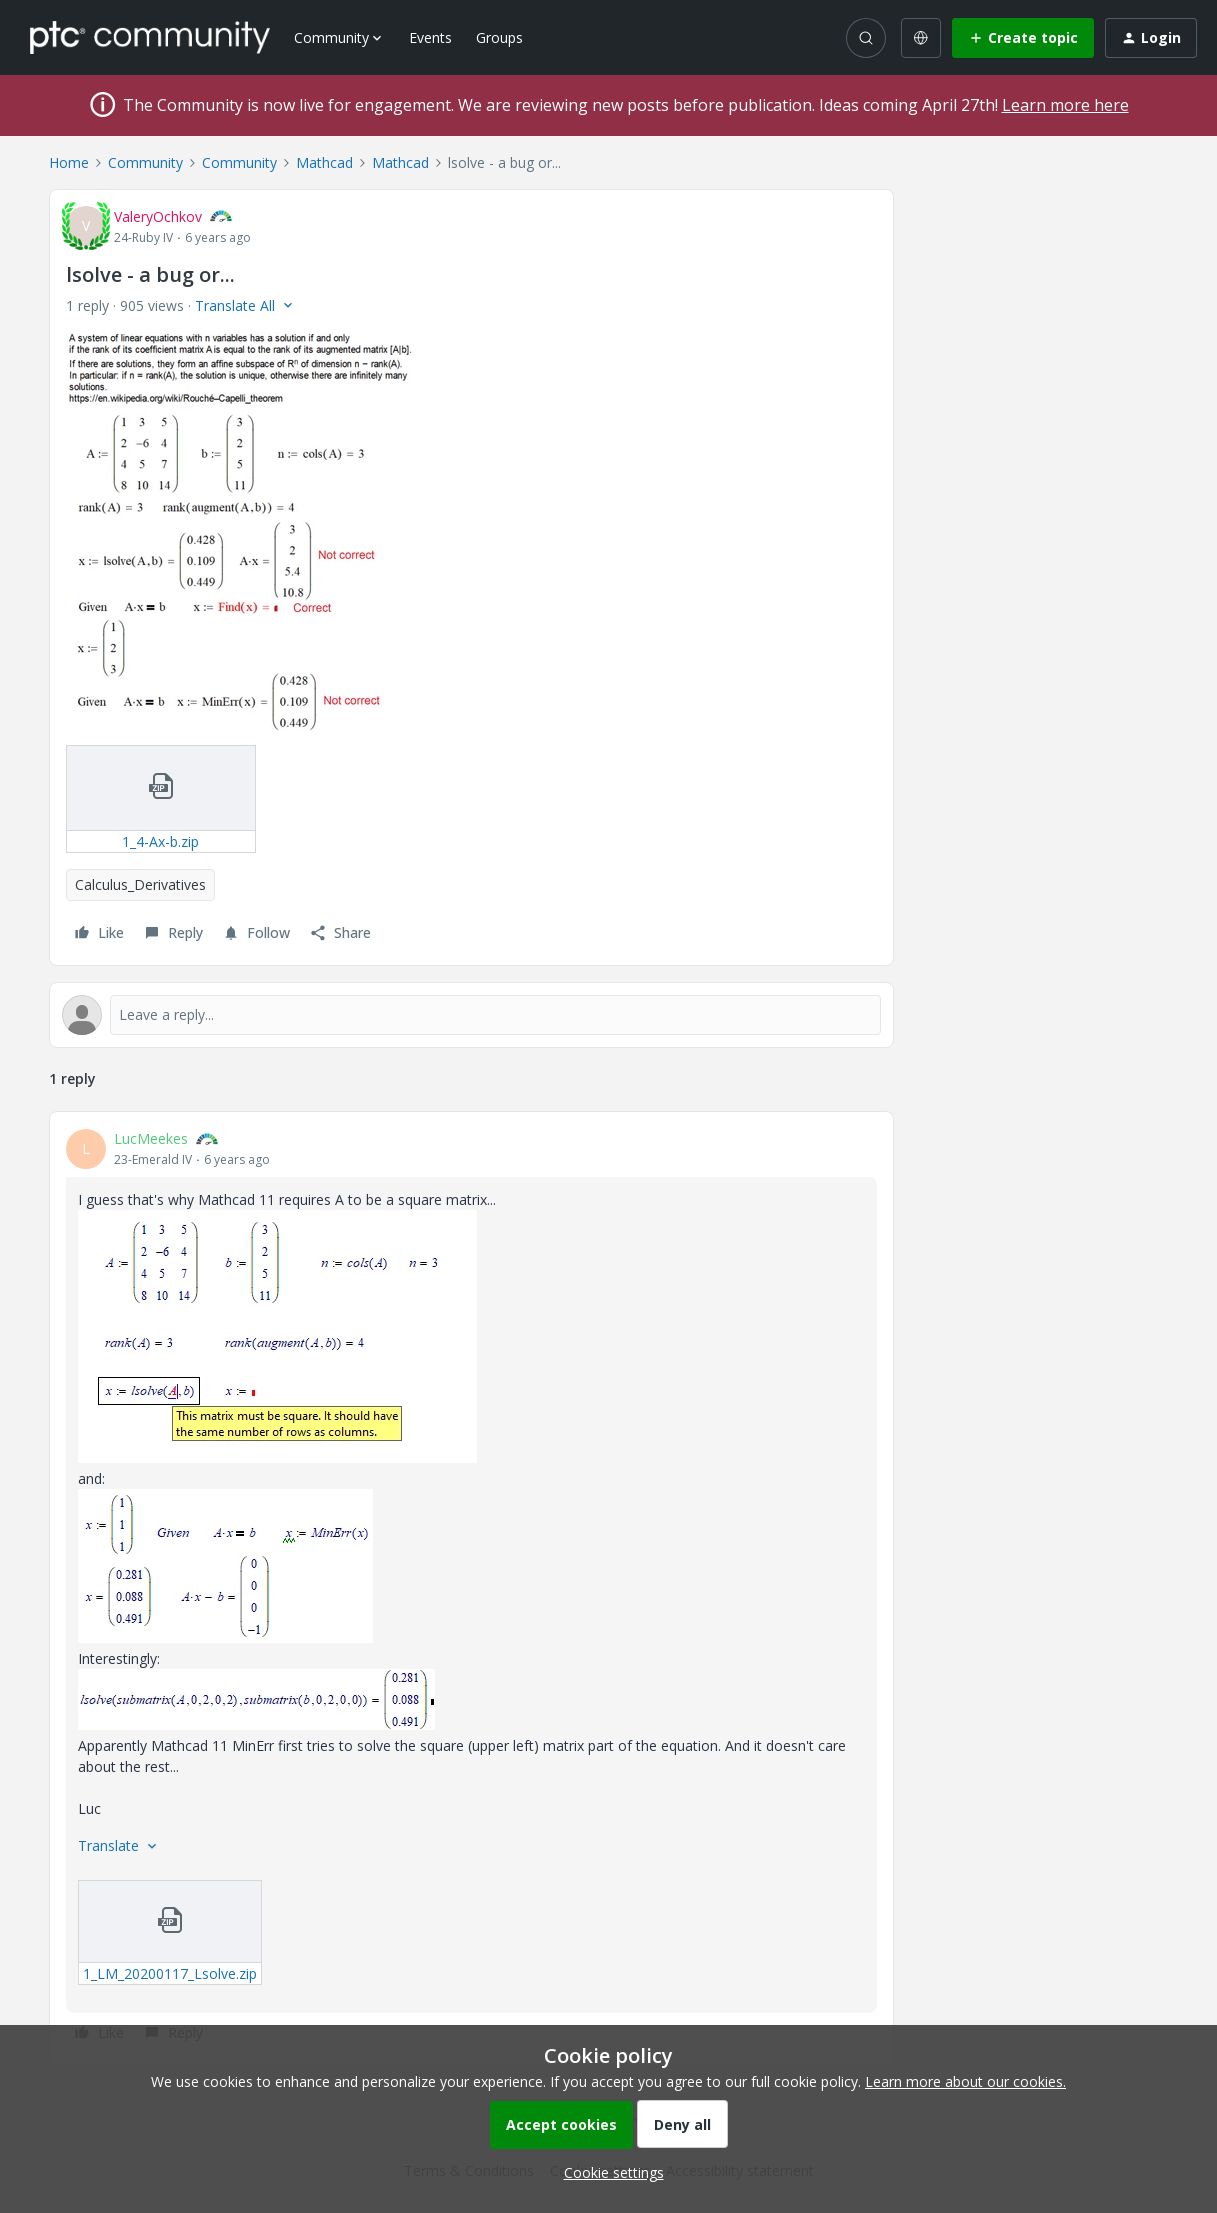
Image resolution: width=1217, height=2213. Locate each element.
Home (69, 162)
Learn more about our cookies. (965, 2081)
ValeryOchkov (158, 216)
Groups (499, 37)
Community (145, 162)
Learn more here (1065, 105)
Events (430, 37)
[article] (471, 1588)
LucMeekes (151, 1138)
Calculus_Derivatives (140, 884)
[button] (1023, 38)
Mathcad (324, 162)
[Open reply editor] (471, 1015)
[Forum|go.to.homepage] (150, 37)
